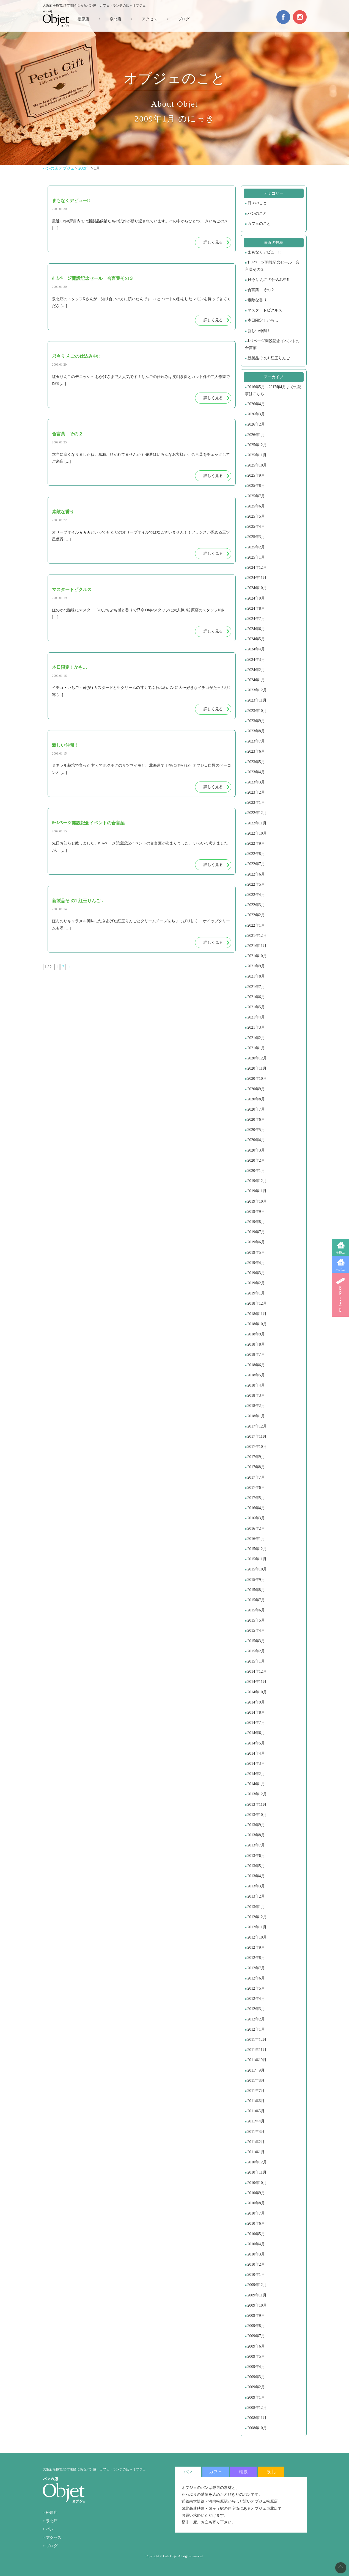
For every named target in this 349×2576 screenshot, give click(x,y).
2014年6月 (256, 1733)
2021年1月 (256, 1048)
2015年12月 (257, 1549)
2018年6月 (256, 1365)
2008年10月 (257, 2428)
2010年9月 (256, 2193)
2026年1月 (256, 435)
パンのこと (257, 213)
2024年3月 (256, 660)
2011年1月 (256, 2152)
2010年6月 (256, 2223)
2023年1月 (256, 802)
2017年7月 (256, 1477)
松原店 (340, 1252)
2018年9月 (256, 1334)
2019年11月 (257, 1191)
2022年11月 (257, 823)
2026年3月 (256, 414)
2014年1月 (256, 1784)
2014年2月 (256, 1774)
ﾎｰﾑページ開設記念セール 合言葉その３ (272, 265)
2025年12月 (257, 445)
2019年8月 (256, 1222)
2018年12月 (257, 1303)
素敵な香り (257, 300)
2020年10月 (257, 1078)
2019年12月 (257, 1181)
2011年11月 (257, 2050)
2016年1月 (256, 1539)
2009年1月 (256, 2397)
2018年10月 (257, 1324)
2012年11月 (257, 1927)
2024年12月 (257, 567)
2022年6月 (256, 874)
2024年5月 (256, 639)
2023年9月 (256, 721)
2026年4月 (256, 404)
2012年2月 (256, 2019)
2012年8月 (256, 1958)
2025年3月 (256, 537)
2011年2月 (256, 2142)
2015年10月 (257, 1569)
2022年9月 (256, 843)
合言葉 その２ (261, 290)
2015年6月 (256, 1610)
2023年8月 (256, 731)
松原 (243, 2471)
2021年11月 (257, 946)
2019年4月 (256, 1263)
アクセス (149, 19)
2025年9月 (256, 475)
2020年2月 (256, 1160)
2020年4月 (256, 1140)
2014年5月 (256, 1743)
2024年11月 (257, 578)
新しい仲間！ (259, 331)
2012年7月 (256, 1968)
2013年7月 (256, 1845)
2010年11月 (257, 2172)
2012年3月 (256, 2009)
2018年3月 (256, 1395)
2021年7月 (256, 987)
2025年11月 (257, 455)
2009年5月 (256, 2356)
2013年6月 (256, 1856)
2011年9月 (256, 2070)
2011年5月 (256, 2111)
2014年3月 (256, 1763)
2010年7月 (256, 2213)
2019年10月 (257, 1201)
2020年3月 (256, 1150)
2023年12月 (257, 690)
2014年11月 (257, 1682)
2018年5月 (256, 1375)
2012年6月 (256, 1978)
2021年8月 (256, 976)
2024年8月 (256, 608)
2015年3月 (256, 1641)
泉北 (271, 2471)
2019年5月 (256, 1252)
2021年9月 (256, 966)
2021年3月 (256, 1027)
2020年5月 (256, 1130)
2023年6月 (256, 751)
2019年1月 (256, 1293)
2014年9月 (256, 1702)
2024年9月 (256, 598)
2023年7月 (256, 741)
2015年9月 (256, 1580)
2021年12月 (257, 936)
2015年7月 (256, 1600)
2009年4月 (256, 2367)
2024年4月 (256, 649)
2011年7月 (256, 2091)
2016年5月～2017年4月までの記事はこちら (273, 390)
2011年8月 (256, 2080)
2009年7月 (256, 2336)
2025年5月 (256, 516)
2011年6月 (256, 2101)
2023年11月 (257, 700)
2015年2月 (256, 1651)
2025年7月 (256, 496)
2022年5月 (256, 884)
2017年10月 (257, 1447)
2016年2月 (256, 1528)
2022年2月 (256, 915)
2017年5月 (256, 1498)
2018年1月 (256, 1416)
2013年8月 (256, 1835)
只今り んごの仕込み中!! (269, 280)
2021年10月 (257, 956)
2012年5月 (256, 1988)
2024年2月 (256, 670)
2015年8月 (256, 1590)
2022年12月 (257, 813)
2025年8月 (256, 486)
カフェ (215, 2471)
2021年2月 (256, 1038)
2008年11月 (257, 2418)
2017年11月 (257, 1436)
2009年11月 (257, 2295)
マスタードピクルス (265, 310)
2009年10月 (257, 2305)
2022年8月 (256, 854)
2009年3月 (256, 2377)
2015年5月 (256, 1620)
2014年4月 (256, 1753)
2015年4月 (256, 1630)
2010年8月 (256, 2203)
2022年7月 (256, 864)
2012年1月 (256, 2029)
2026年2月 (256, 424)
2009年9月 (256, 2315)
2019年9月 (256, 1212)
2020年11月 (257, 1068)
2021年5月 (256, 1007)
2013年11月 (257, 1804)
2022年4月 (256, 895)
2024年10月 (257, 588)
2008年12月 (257, 2408)
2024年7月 (256, 619)
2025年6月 (256, 506)
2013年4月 (256, 1876)
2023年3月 (256, 782)
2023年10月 (257, 711)
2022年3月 (256, 905)
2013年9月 (256, 1825)
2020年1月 (256, 1171)
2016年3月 (256, 1518)
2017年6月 (256, 1488)
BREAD (340, 1295)
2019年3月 (256, 1273)
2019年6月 (256, 1242)
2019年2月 (256, 1283)
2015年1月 (256, 1661)
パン (50, 2529)
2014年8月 (256, 1712)
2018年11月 (257, 1314)
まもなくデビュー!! (264, 252)
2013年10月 (257, 1815)
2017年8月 (256, 1467)
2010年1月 (256, 2275)
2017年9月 (256, 1457)
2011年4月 (256, 2121)
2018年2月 (256, 1406)
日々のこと (257, 203)
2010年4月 (256, 2244)
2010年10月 (257, 2183)
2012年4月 (256, 1999)
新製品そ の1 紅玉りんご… (271, 358)
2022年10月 (257, 833)
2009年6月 (256, 2346)
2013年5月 (256, 1866)
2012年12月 (257, 1917)
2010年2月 (256, 2264)
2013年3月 (256, 1886)
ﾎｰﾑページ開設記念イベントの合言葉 (272, 344)
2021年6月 (256, 997)
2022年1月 (256, 925)
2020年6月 (256, 1119)
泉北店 (340, 1269)
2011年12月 (257, 2039)
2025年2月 (256, 547)
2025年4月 (256, 526)
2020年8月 (256, 1099)
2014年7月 (256, 1723)
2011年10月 (257, 2060)
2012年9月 (256, 1947)
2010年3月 (256, 2254)
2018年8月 (256, 1344)
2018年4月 (256, 1385)
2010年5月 (256, 2234)
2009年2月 (256, 2387)
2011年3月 (256, 2132)
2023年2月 (256, 792)
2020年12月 (257, 1058)
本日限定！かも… (263, 320)
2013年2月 (256, 1896)
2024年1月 (256, 680)
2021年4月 (256, 1017)
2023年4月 (256, 772)
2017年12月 (257, 1426)
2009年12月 (257, 2285)
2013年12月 (257, 1794)
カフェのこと (259, 224)
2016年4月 (256, 1508)
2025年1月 (256, 557)
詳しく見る (213, 242)
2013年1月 (256, 1907)
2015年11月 (257, 1559)
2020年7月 (256, 1109)
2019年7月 (256, 1232)
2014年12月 (257, 1671)
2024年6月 (256, 629)
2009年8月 (256, 2326)
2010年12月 (257, 2162)
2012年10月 (257, 1937)
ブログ (183, 19)
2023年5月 (256, 762)
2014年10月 (257, 1692)
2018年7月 (256, 1354)
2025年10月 (257, 465)
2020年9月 (256, 1089)
